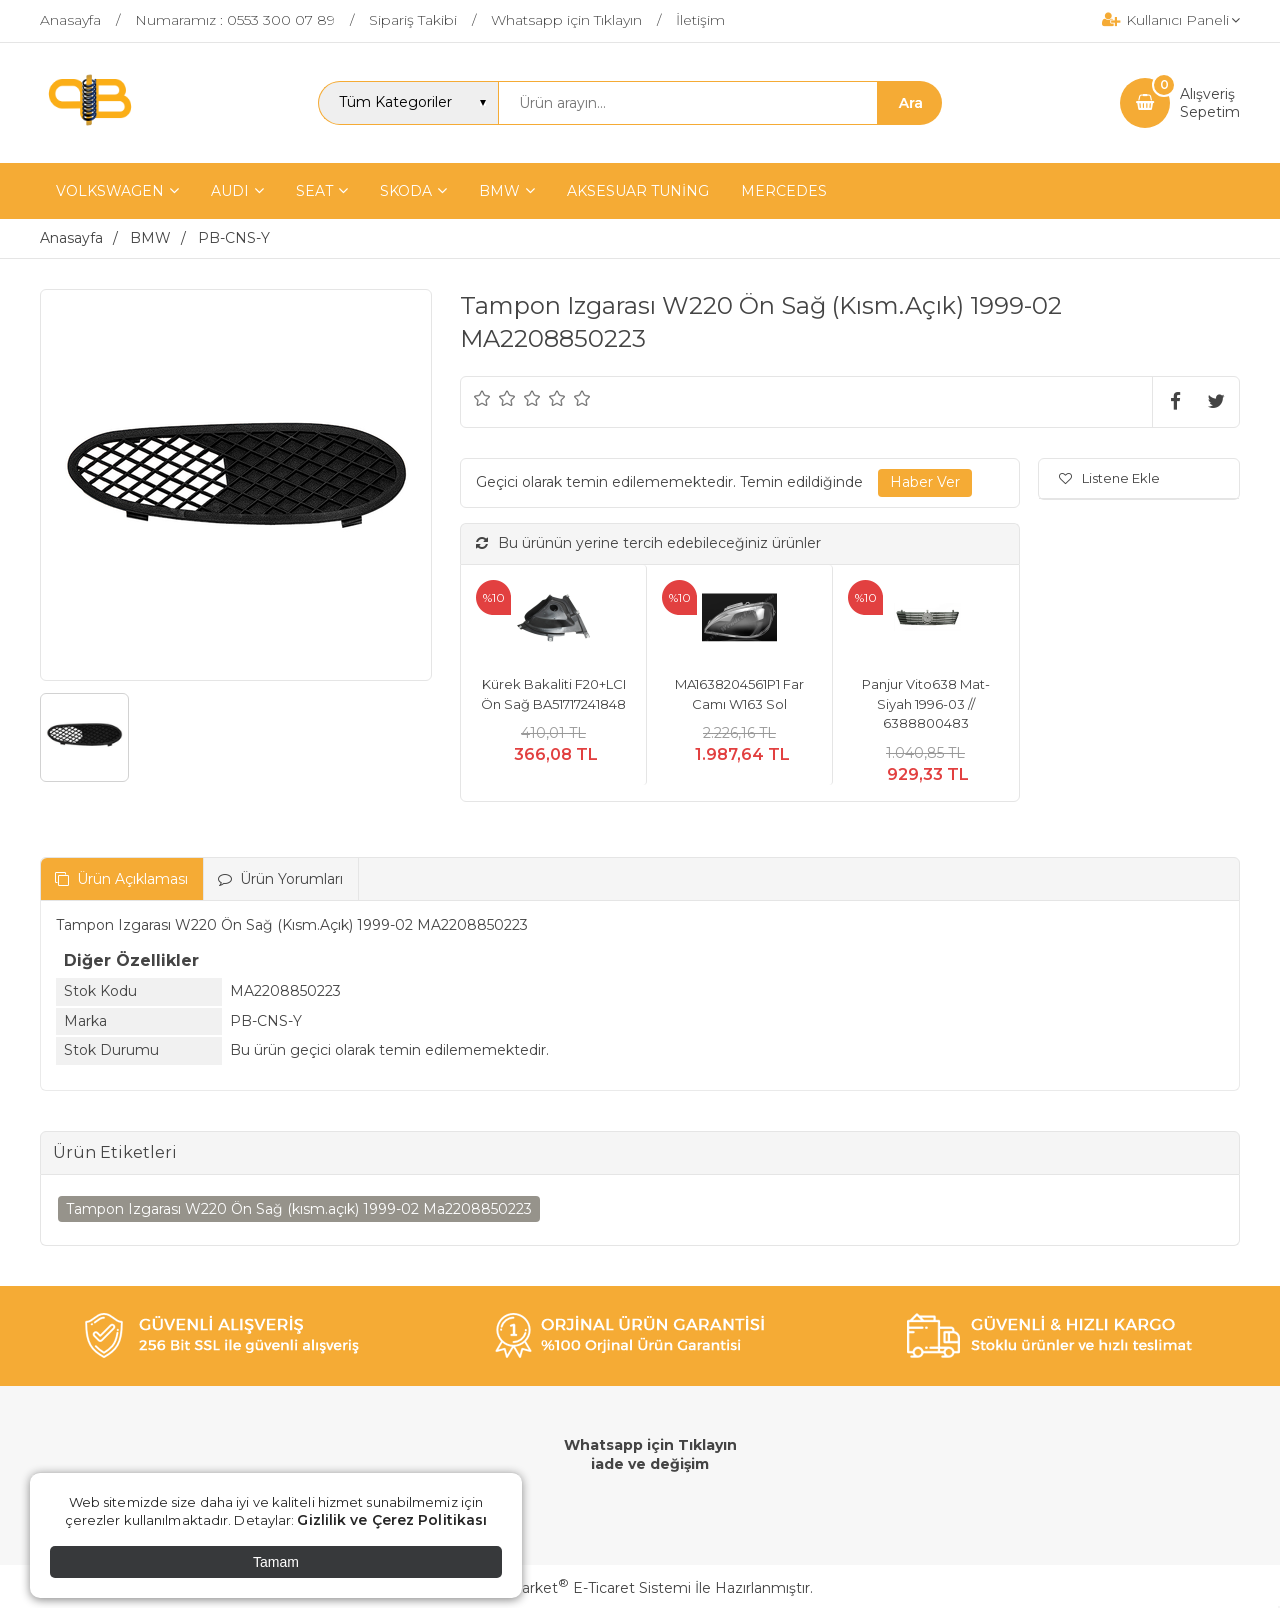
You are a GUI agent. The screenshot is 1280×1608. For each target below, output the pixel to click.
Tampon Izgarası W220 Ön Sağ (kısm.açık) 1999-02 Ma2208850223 (299, 1209)
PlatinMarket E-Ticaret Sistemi (579, 1588)
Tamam (276, 1562)
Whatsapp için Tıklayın (650, 1445)
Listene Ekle (1109, 478)
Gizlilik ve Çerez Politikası (392, 1520)
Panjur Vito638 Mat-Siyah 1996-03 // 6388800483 (926, 703)
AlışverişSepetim (1210, 103)
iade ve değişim (650, 1464)
